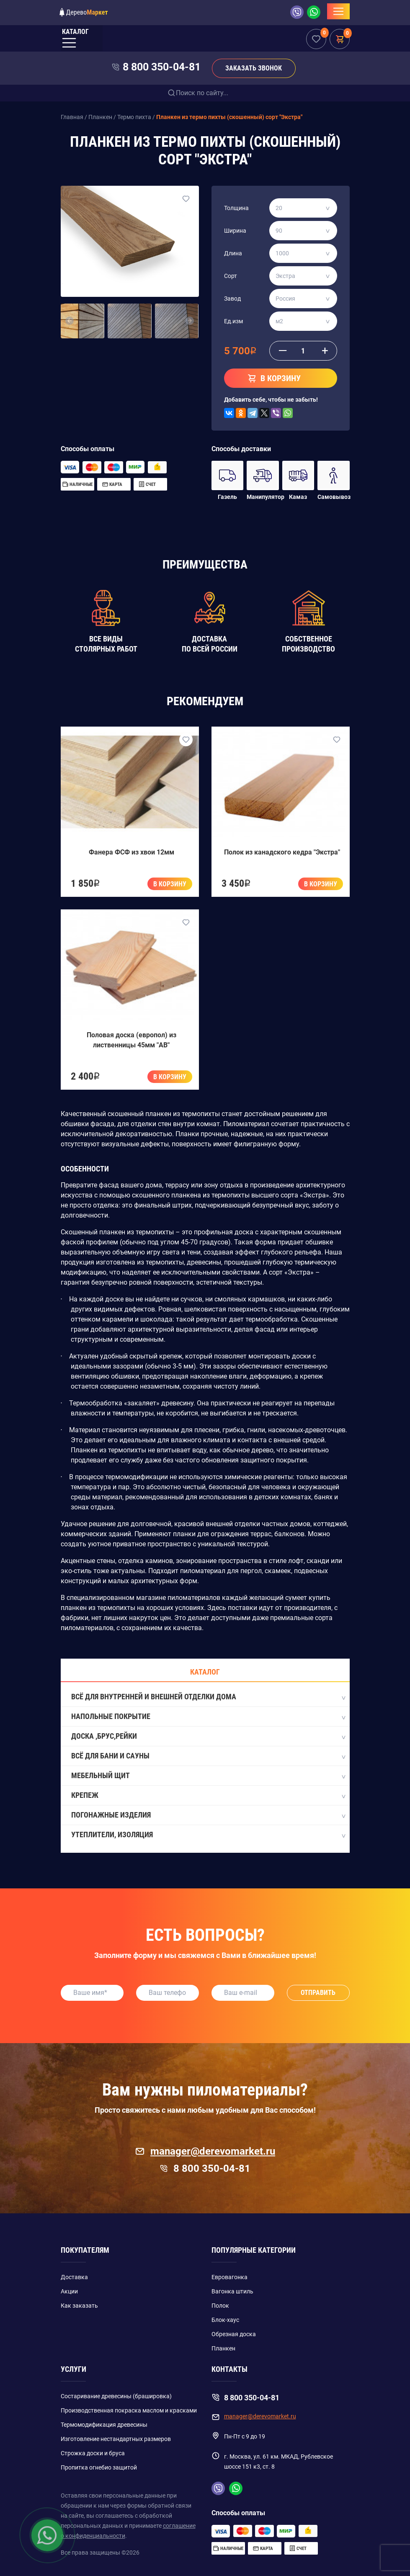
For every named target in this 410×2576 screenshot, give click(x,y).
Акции (69, 2291)
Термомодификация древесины (104, 2424)
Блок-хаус (225, 2319)
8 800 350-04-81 (162, 67)
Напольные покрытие (208, 1717)
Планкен (223, 2348)
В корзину (169, 884)
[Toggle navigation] (338, 11)
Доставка (74, 2277)
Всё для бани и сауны (208, 1756)
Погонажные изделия (208, 1815)
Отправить (318, 1993)
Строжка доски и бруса (93, 2453)
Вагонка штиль (232, 2291)
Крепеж (208, 1796)
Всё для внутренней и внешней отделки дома (208, 1697)
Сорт (230, 276)
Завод (232, 298)
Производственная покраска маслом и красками (129, 2410)
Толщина (236, 208)
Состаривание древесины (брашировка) (116, 2396)
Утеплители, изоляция (208, 1835)
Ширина (235, 230)
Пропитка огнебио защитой (99, 2467)
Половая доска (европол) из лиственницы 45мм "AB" (131, 1040)
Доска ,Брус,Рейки (208, 1737)
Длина (233, 253)
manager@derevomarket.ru (205, 2151)
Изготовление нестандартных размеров (116, 2439)
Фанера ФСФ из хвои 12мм (131, 852)
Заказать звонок (253, 68)
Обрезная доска (233, 2334)
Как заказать (79, 2305)
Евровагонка (229, 2277)
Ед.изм (233, 321)
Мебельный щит (208, 1776)
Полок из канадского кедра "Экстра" (282, 852)
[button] (69, 321)
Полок (220, 2305)
